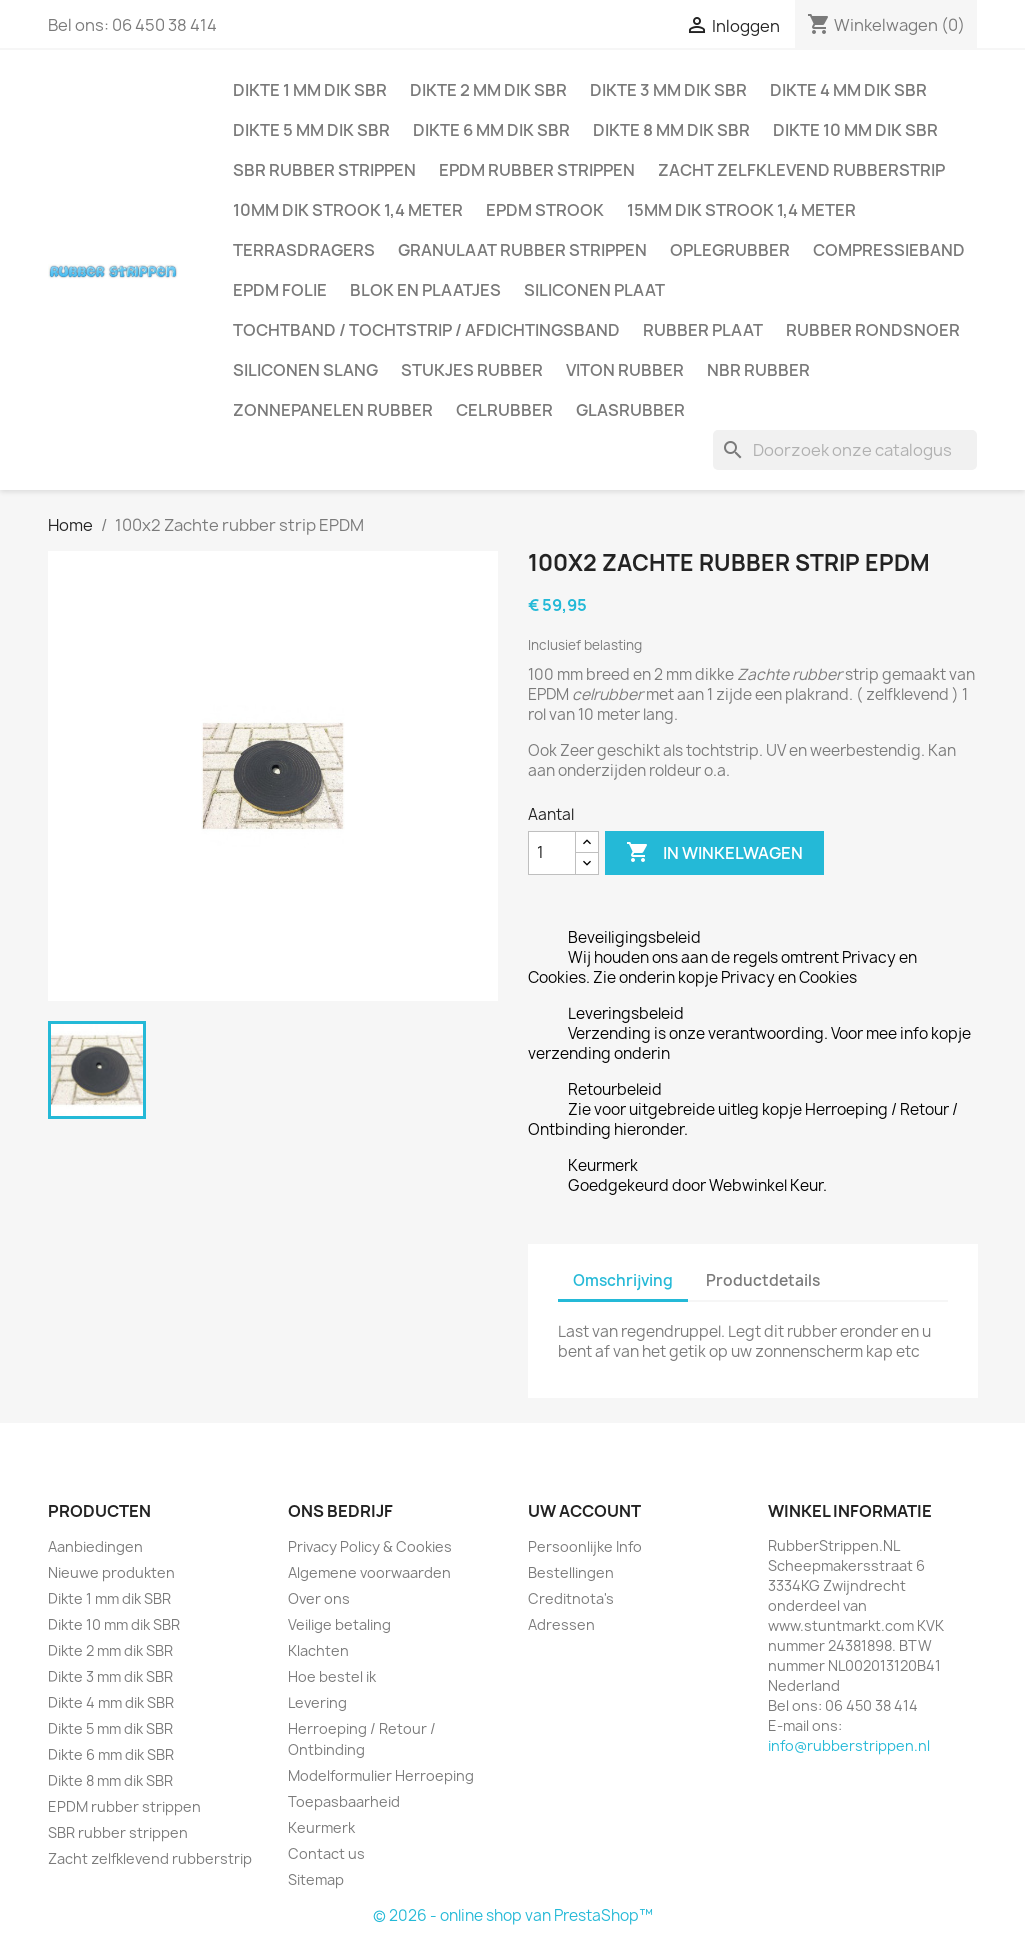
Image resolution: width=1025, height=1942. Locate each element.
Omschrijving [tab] (623, 1280)
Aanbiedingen (95, 1546)
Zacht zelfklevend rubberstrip (801, 170)
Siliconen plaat (594, 290)
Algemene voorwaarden (369, 1572)
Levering (317, 1702)
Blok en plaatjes (425, 290)
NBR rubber (758, 370)
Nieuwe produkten (111, 1572)
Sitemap (316, 1879)
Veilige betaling (339, 1624)
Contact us (326, 1853)
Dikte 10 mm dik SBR (855, 130)
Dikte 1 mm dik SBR (310, 90)
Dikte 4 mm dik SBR (848, 90)
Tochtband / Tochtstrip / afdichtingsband (426, 330)
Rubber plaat (703, 330)
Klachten (318, 1650)
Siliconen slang (305, 370)
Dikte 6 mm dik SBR (491, 130)
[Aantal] (552, 853)
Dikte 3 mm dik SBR (668, 90)
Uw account (584, 1511)
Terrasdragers (304, 250)
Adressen (561, 1624)
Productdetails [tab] (763, 1280)
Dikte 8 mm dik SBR (671, 130)
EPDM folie (280, 290)
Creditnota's (571, 1598)
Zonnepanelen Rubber (333, 410)
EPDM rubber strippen (537, 170)
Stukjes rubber (472, 370)
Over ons (319, 1598)
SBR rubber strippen (324, 170)
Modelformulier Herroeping (381, 1775)
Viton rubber (625, 370)
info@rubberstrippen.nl (849, 1745)
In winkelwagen (714, 853)
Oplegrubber (730, 250)
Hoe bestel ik (332, 1676)
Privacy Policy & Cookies (370, 1546)
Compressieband (889, 250)
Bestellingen (571, 1572)
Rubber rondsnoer (873, 330)
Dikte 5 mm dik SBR (311, 130)
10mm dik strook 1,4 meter (348, 210)
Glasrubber (630, 410)
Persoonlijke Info (585, 1546)
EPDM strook (545, 210)
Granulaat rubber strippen (522, 250)
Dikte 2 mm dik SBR (488, 90)
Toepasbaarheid (344, 1801)
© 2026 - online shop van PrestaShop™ (513, 1915)
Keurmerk (321, 1827)
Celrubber (504, 410)
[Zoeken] (845, 450)
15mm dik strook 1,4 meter (741, 210)
